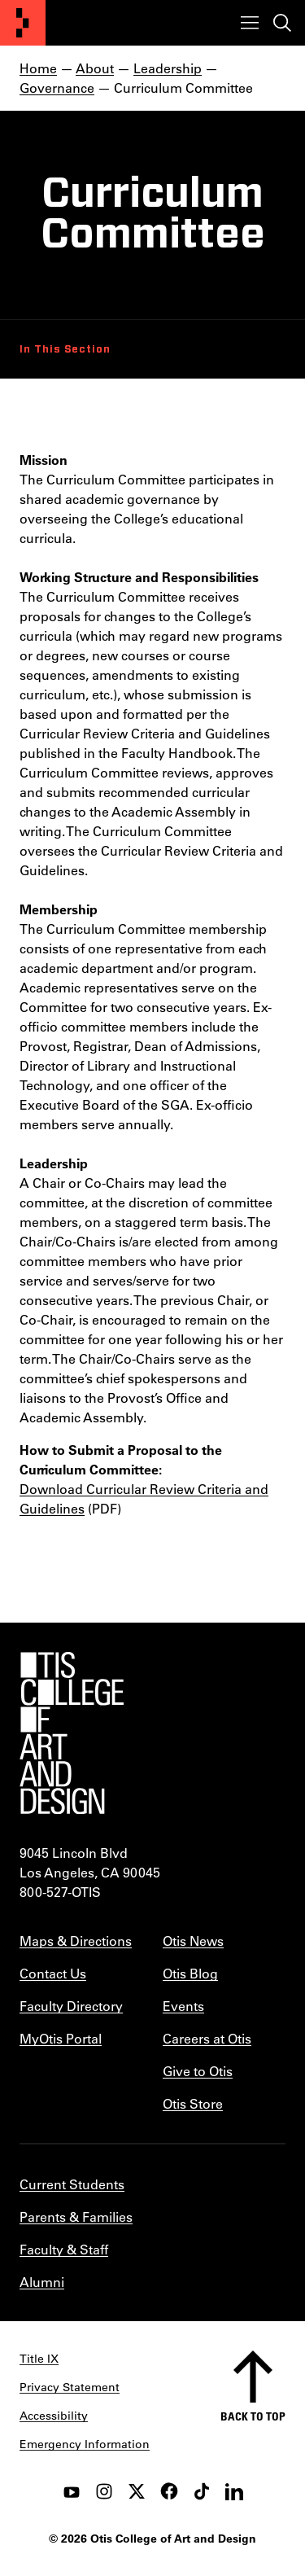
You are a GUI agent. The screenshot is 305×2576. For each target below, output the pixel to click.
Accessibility (54, 2415)
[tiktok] (201, 2491)
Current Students (72, 2184)
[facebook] (169, 2491)
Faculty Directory (71, 2005)
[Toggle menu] (249, 23)
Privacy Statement (70, 2387)
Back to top (252, 2416)
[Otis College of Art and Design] (23, 23)
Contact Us (53, 1973)
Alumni (42, 2281)
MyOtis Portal (61, 2038)
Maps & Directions (76, 1940)
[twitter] (136, 2491)
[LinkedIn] (234, 2491)
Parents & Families (76, 2216)
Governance (57, 87)
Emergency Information (85, 2444)
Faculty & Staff (64, 2249)
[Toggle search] (282, 23)
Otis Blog (190, 1973)
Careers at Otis (207, 2038)
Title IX (39, 2358)
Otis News (193, 1940)
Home (38, 68)
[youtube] (71, 2491)
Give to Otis (198, 2070)
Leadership (167, 68)
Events (183, 2005)
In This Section (65, 349)
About (95, 68)
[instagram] (104, 2491)
